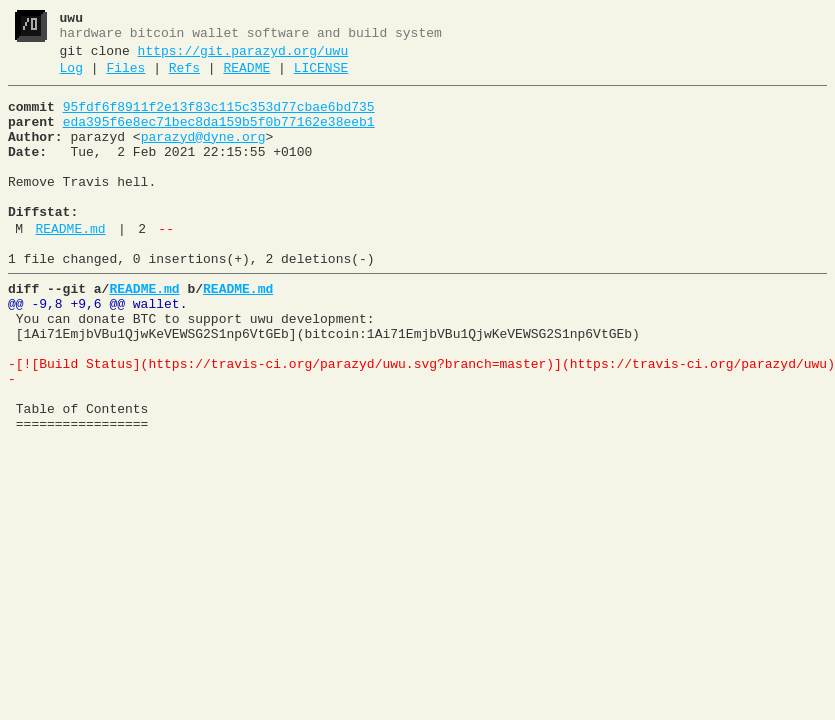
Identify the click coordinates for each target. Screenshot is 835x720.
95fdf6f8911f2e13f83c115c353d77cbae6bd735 (219, 119)
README (246, 77)
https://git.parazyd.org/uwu (243, 57)
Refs (184, 77)
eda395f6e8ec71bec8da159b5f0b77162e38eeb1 (219, 137)
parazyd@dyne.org (203, 155)
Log (71, 77)
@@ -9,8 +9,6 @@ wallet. (97, 349)
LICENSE (321, 77)
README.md (70, 265)
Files (125, 77)
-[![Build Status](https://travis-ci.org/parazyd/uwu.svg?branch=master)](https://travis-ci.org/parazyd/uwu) (421, 421)
